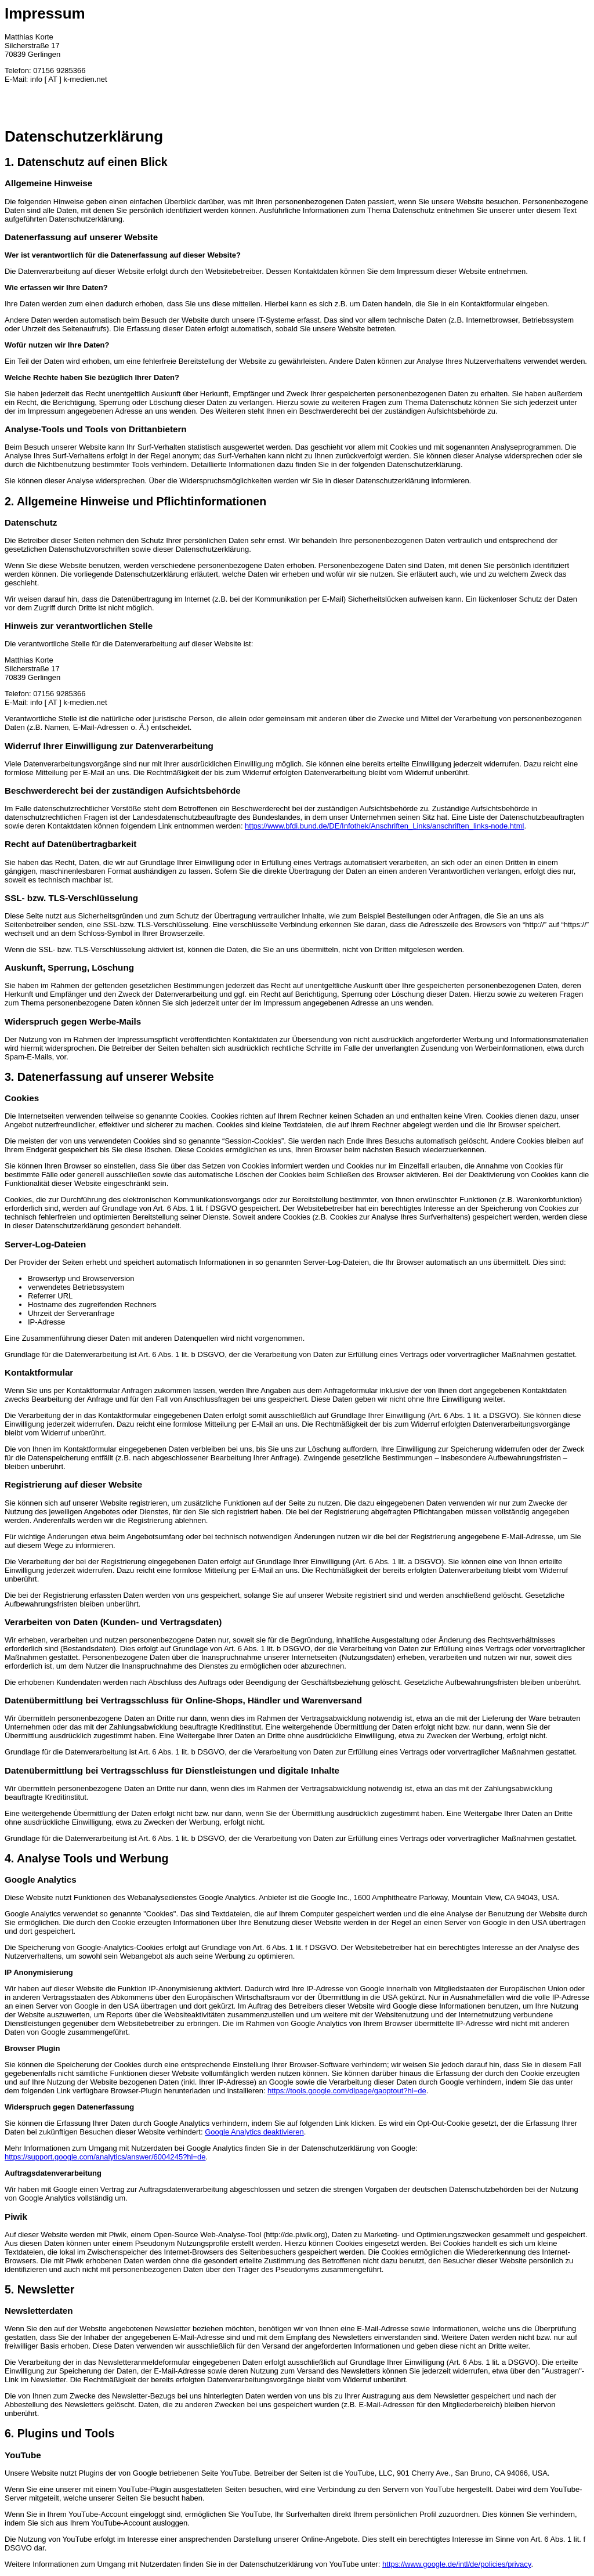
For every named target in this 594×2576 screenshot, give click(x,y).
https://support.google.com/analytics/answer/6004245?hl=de (105, 2156)
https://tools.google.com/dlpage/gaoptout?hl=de (346, 2090)
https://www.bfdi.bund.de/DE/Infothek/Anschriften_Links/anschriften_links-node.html (384, 826)
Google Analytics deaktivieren (254, 2132)
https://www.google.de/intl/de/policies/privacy (456, 2564)
